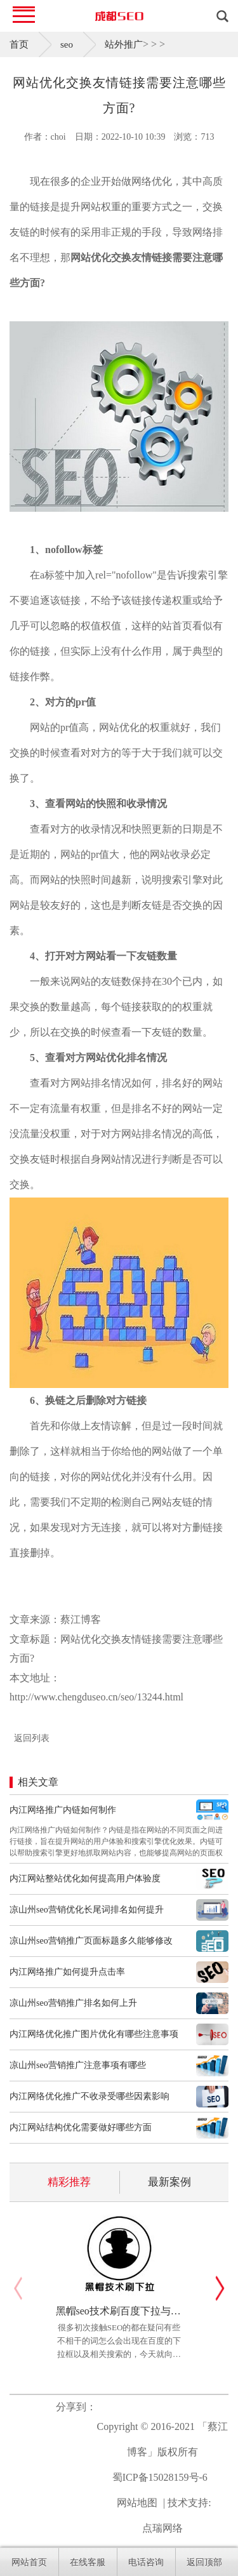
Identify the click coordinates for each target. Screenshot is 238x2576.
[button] (219, 2288)
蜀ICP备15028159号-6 (160, 2477)
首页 (19, 44)
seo (66, 44)
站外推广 (124, 44)
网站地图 (137, 2502)
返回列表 (32, 1738)
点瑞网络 (162, 2528)
